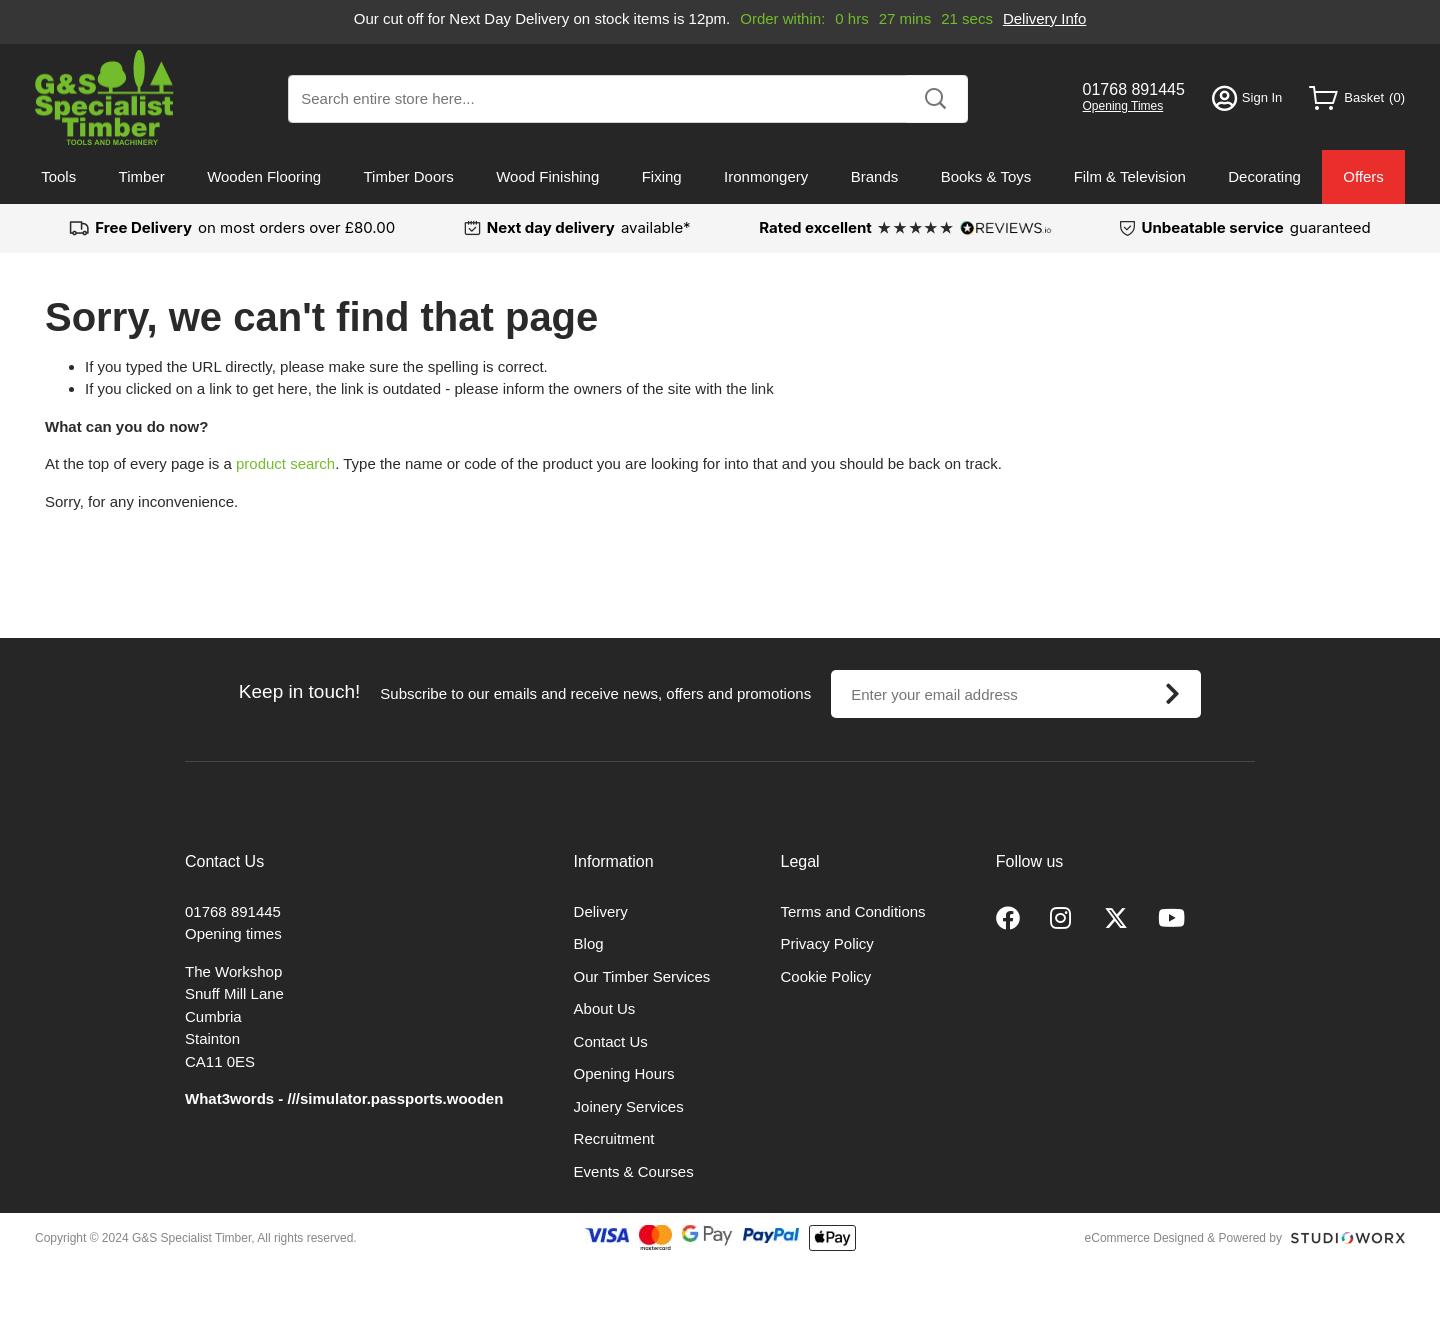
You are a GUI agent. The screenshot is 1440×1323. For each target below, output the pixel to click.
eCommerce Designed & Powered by (1183, 1238)
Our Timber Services (642, 976)
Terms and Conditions (853, 911)
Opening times (233, 933)
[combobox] (628, 99)
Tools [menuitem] (58, 176)
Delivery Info (1044, 18)
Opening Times (1123, 106)
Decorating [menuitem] (1264, 176)
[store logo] (104, 97)
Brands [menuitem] (875, 176)
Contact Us (611, 1041)
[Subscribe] (1172, 694)
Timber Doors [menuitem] (408, 176)
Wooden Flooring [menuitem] (264, 176)
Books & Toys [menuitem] (986, 176)
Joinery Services (629, 1106)
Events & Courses (634, 1171)
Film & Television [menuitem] (1130, 176)
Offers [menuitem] (1363, 176)
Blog (589, 943)
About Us (605, 1008)
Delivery (601, 911)
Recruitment (614, 1138)
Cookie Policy (826, 976)
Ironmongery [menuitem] (766, 176)
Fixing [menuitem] (662, 176)
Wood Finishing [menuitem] (547, 176)
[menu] (720, 177)
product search (285, 463)
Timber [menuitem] (142, 176)
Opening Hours (624, 1073)
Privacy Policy (827, 943)
